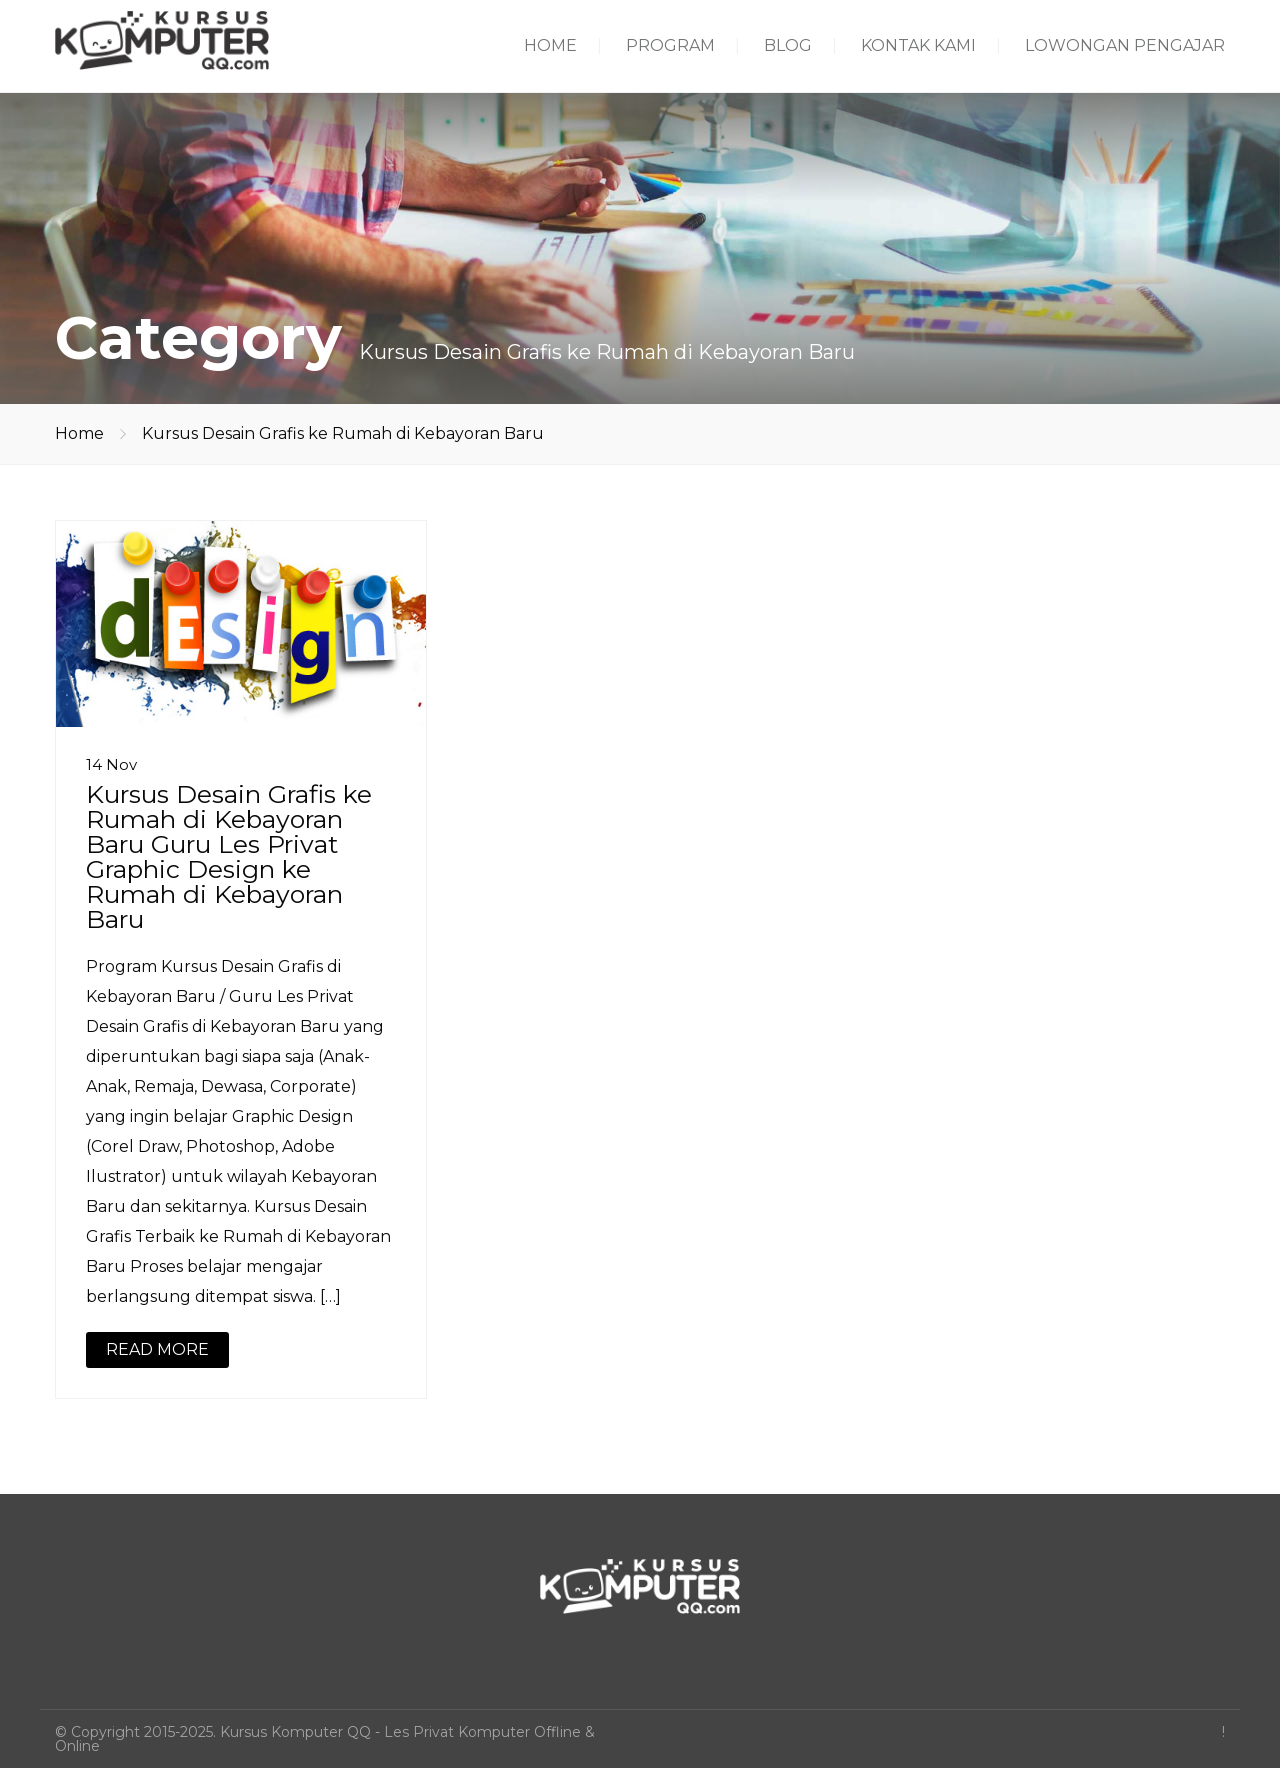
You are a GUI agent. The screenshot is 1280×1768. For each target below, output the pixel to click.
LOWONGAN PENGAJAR (1125, 45)
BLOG (788, 45)
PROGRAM (670, 45)
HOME (550, 45)
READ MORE (157, 1349)
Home (79, 433)
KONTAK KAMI (918, 45)
